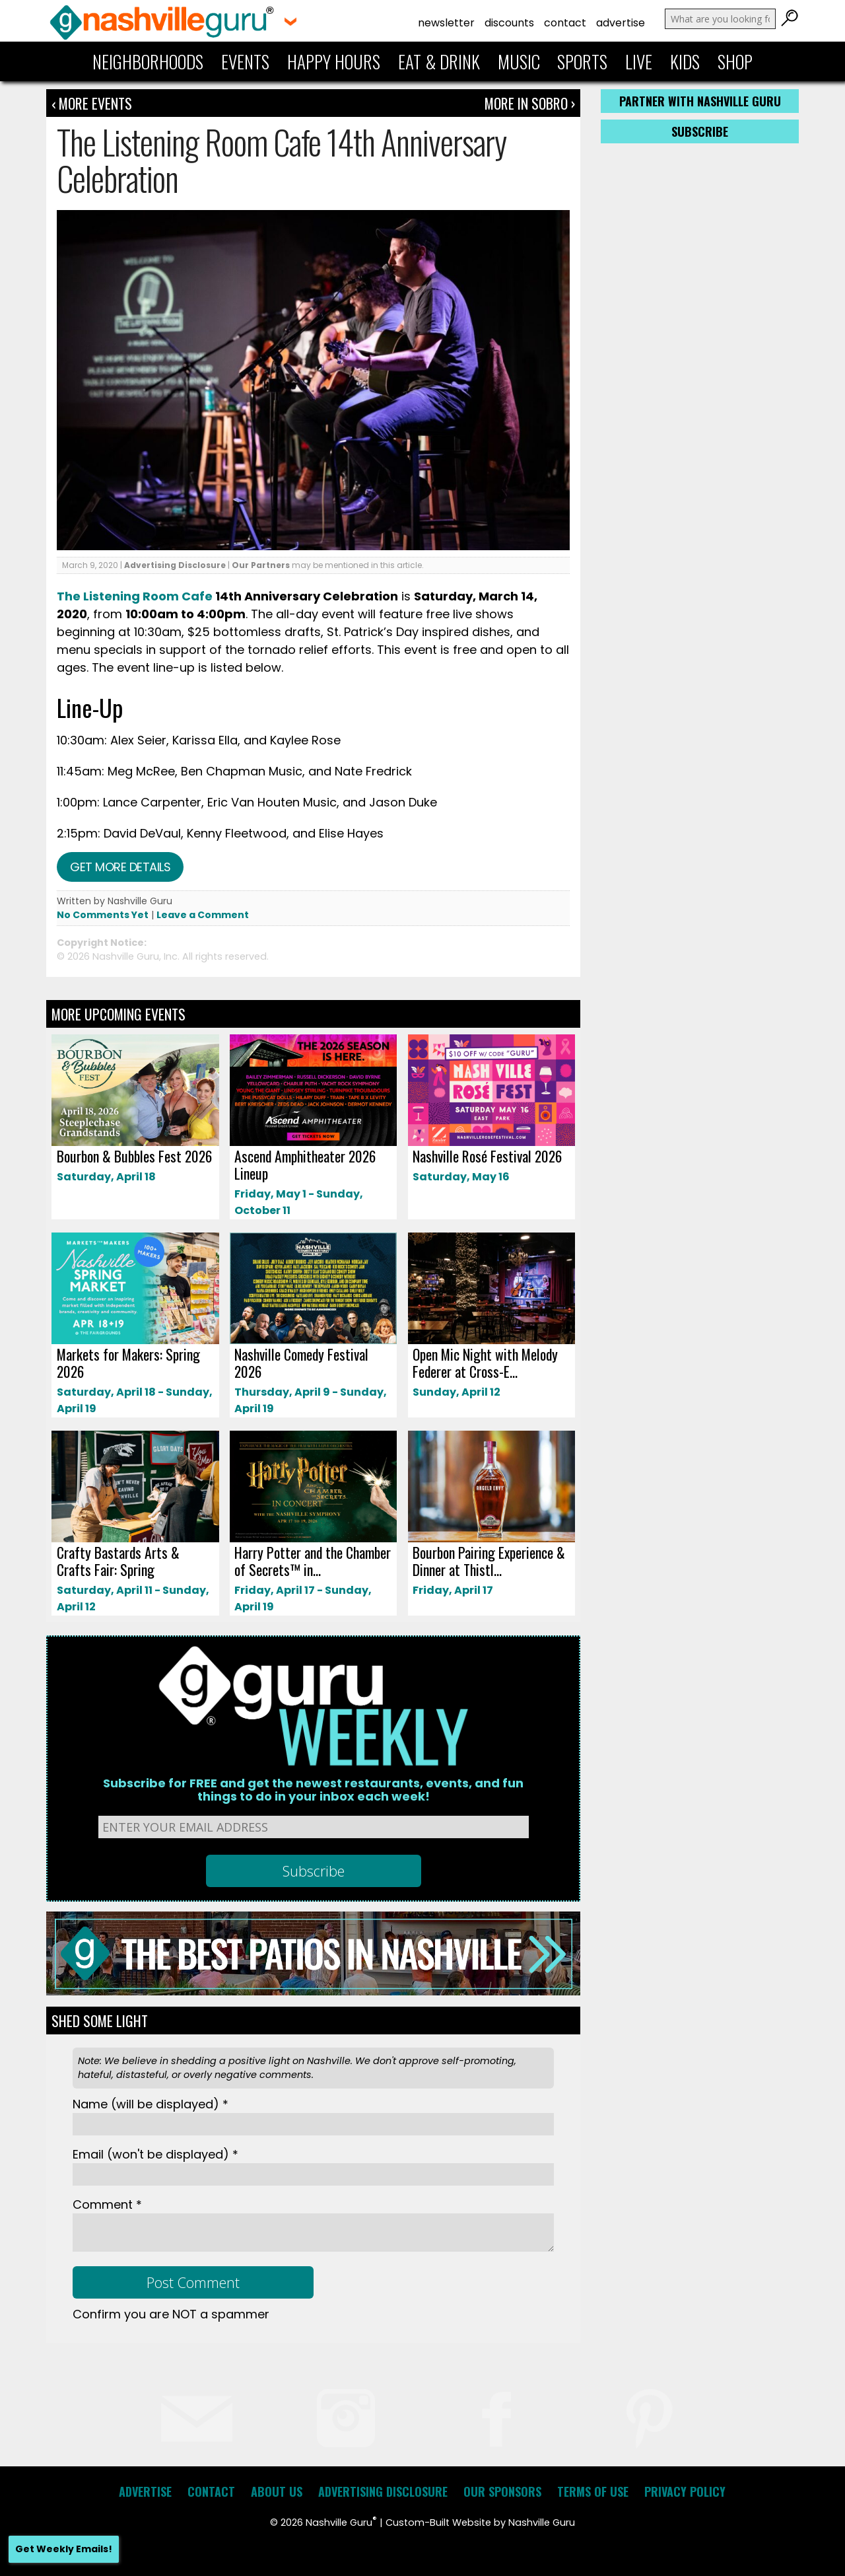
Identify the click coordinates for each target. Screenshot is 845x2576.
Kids (685, 61)
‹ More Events (91, 103)
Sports (582, 61)
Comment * (107, 2204)
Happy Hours (333, 61)
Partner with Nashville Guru (700, 101)
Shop (735, 61)
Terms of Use (592, 2491)
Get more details (120, 867)
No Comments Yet (103, 914)
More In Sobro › (530, 103)
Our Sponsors (502, 2491)
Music (519, 61)
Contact (565, 22)
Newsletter (446, 22)
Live (638, 61)
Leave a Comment (202, 914)
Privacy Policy (685, 2491)
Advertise (620, 22)
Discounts (509, 22)
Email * (155, 2154)
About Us (276, 2491)
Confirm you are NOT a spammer (171, 2314)
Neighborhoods (147, 61)
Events (245, 61)
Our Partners (261, 565)
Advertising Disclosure (175, 565)
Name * (150, 2104)
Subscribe (699, 131)
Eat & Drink (439, 61)
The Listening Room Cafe (135, 596)
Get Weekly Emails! (63, 2549)
